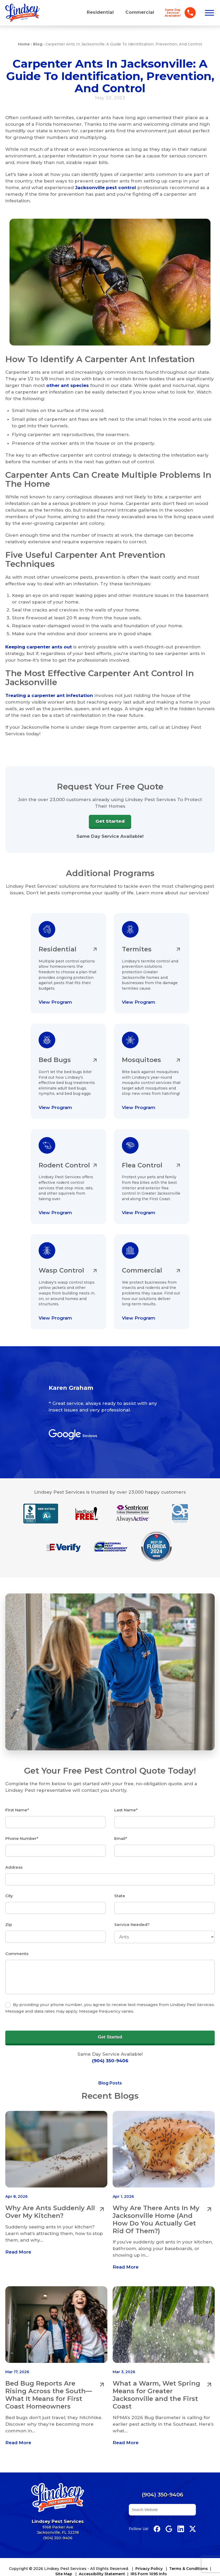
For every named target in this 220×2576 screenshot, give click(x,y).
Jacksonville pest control (105, 188)
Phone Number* (21, 1828)
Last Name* (126, 1800)
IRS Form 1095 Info (149, 2557)
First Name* (17, 1800)
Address (13, 1855)
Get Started (110, 821)
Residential (100, 12)
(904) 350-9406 (110, 2044)
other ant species (67, 386)
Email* (120, 1828)
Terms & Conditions (188, 2551)
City (9, 1883)
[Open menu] (209, 13)
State (119, 1883)
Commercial (139, 12)
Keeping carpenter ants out (38, 647)
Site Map (63, 2557)
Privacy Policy (149, 2551)
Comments (16, 1938)
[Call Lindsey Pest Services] (178, 12)
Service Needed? (132, 1910)
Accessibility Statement (102, 2557)
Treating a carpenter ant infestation (49, 695)
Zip (8, 1910)
